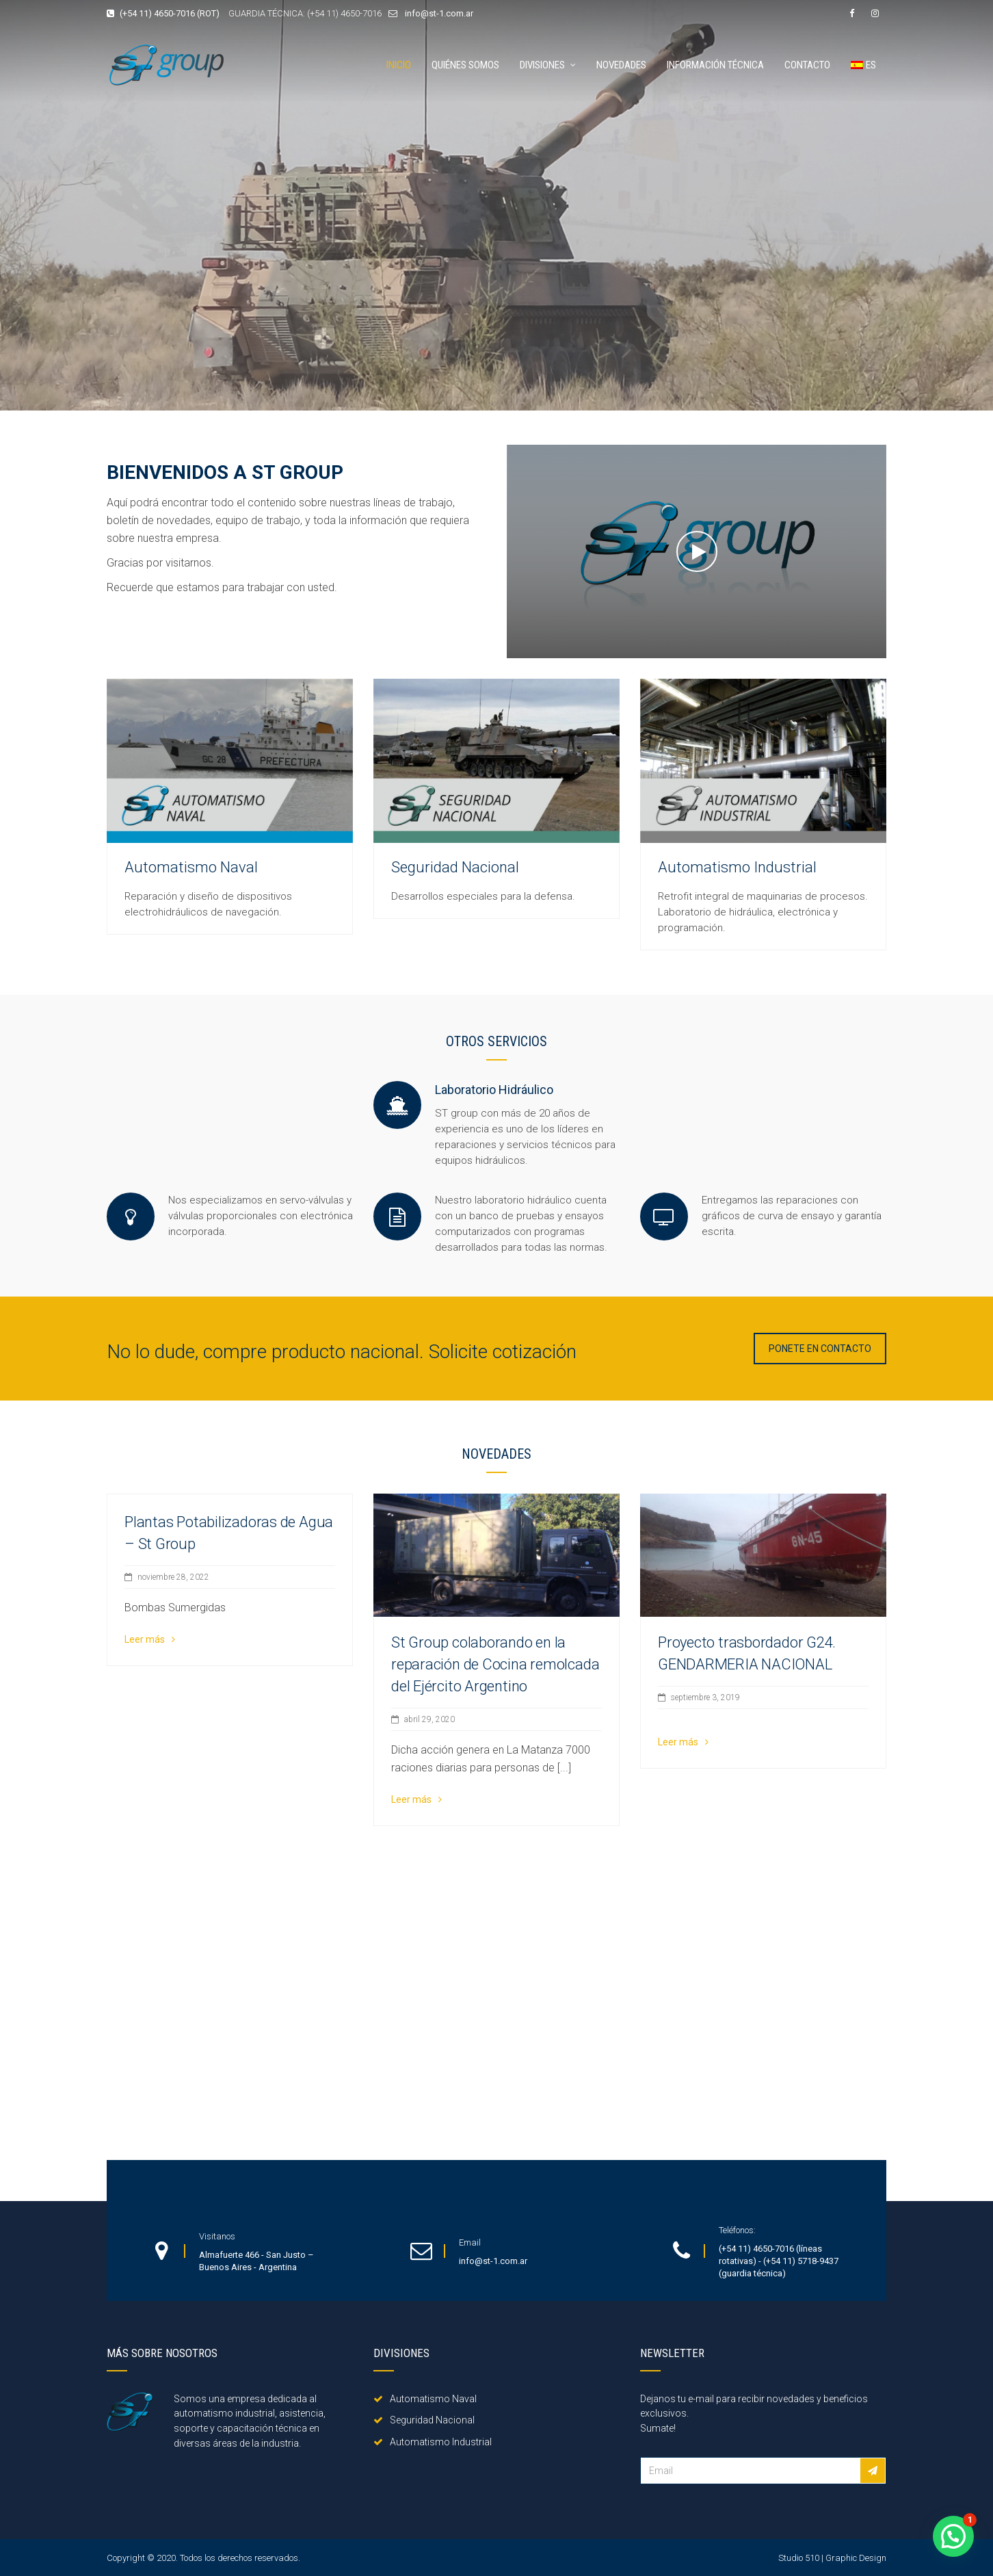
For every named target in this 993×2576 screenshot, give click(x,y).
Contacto (807, 65)
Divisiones (542, 65)
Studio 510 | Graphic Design (832, 2558)
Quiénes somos (465, 65)
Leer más (149, 1639)
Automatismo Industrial (737, 867)
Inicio (398, 65)
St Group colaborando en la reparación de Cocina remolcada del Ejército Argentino (495, 1664)
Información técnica (715, 65)
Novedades (621, 65)
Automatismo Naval (191, 867)
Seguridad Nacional (455, 867)
